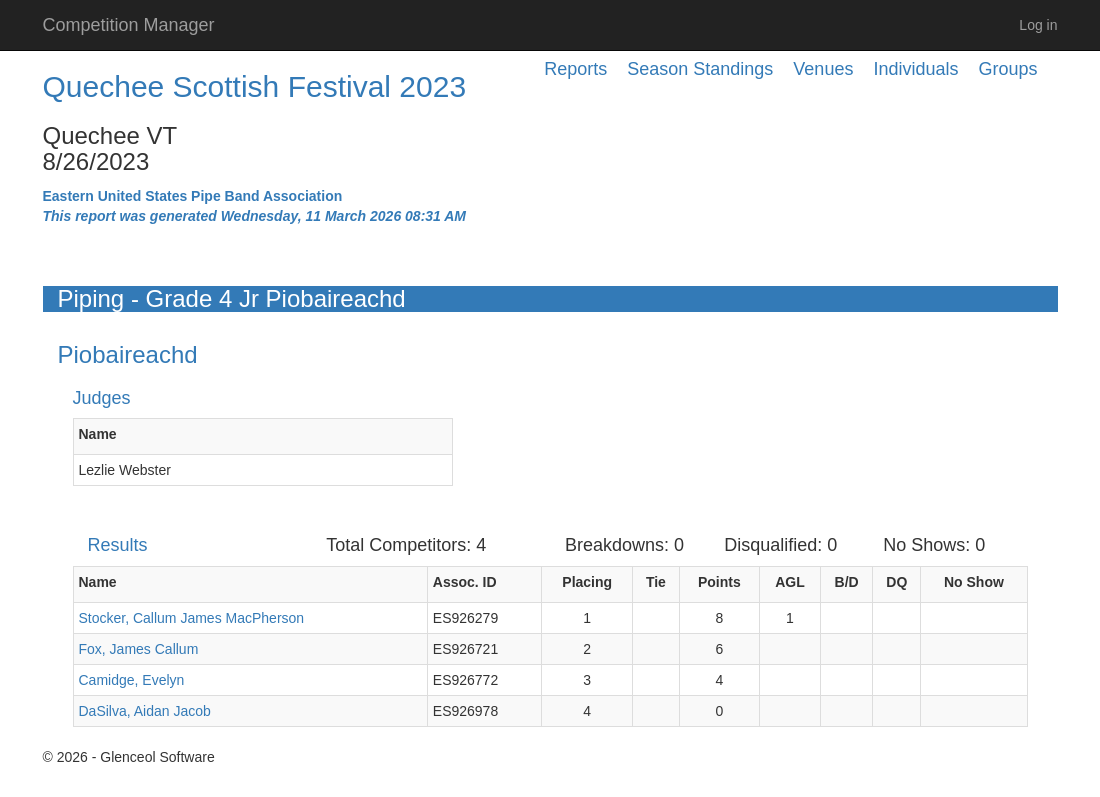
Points (719, 582)
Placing (587, 582)
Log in (1038, 25)
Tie (656, 582)
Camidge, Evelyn (132, 680)
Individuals (915, 69)
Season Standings (700, 69)
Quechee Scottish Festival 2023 (255, 86)
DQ (896, 582)
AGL (790, 582)
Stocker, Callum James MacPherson (192, 618)
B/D (847, 582)
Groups (1007, 69)
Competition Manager (129, 25)
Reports (575, 69)
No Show (974, 582)
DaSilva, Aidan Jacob (145, 711)
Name (98, 434)
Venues (823, 69)
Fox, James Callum (139, 649)
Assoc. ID (465, 582)
